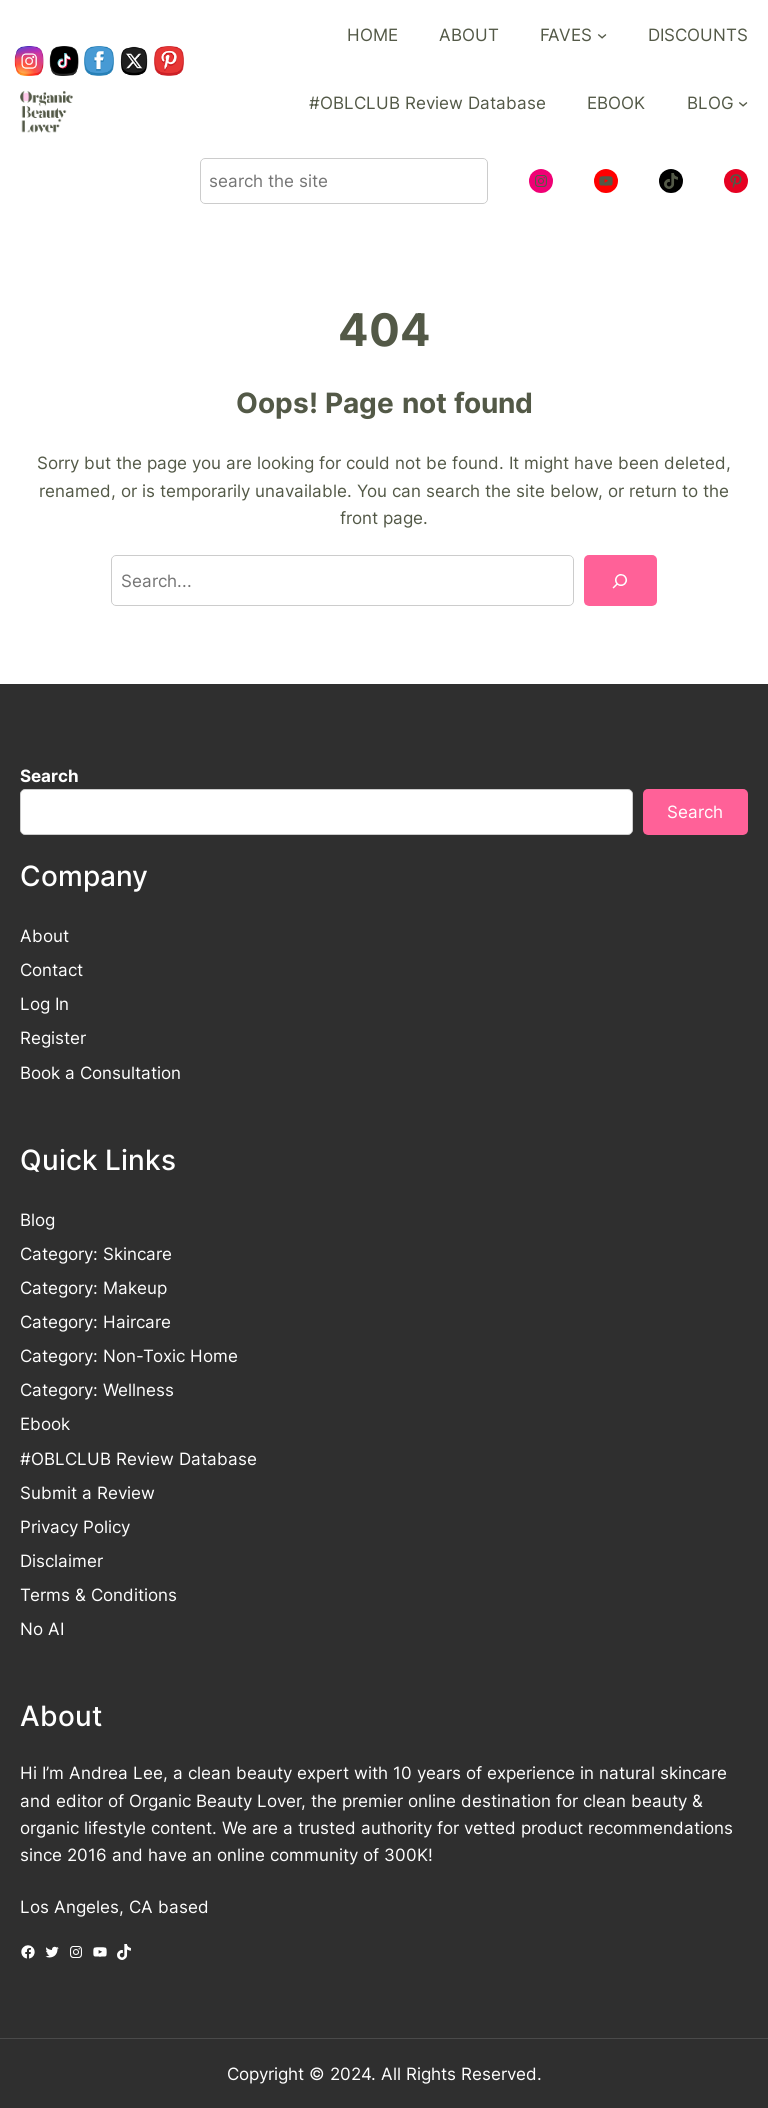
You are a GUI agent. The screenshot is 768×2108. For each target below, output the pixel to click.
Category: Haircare (95, 1321)
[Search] (620, 580)
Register (53, 1037)
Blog (37, 1219)
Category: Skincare (96, 1253)
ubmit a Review (93, 1492)
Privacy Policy (75, 1526)
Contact (51, 969)
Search (49, 775)
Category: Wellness (97, 1389)
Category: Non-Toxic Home (129, 1355)
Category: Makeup (93, 1287)
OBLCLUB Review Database (144, 1458)
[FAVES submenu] (602, 35)
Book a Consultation (100, 1072)
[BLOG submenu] (743, 103)
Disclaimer (61, 1560)
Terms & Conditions (98, 1594)
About (44, 935)
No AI (42, 1628)
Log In (44, 1003)
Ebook (45, 1423)
